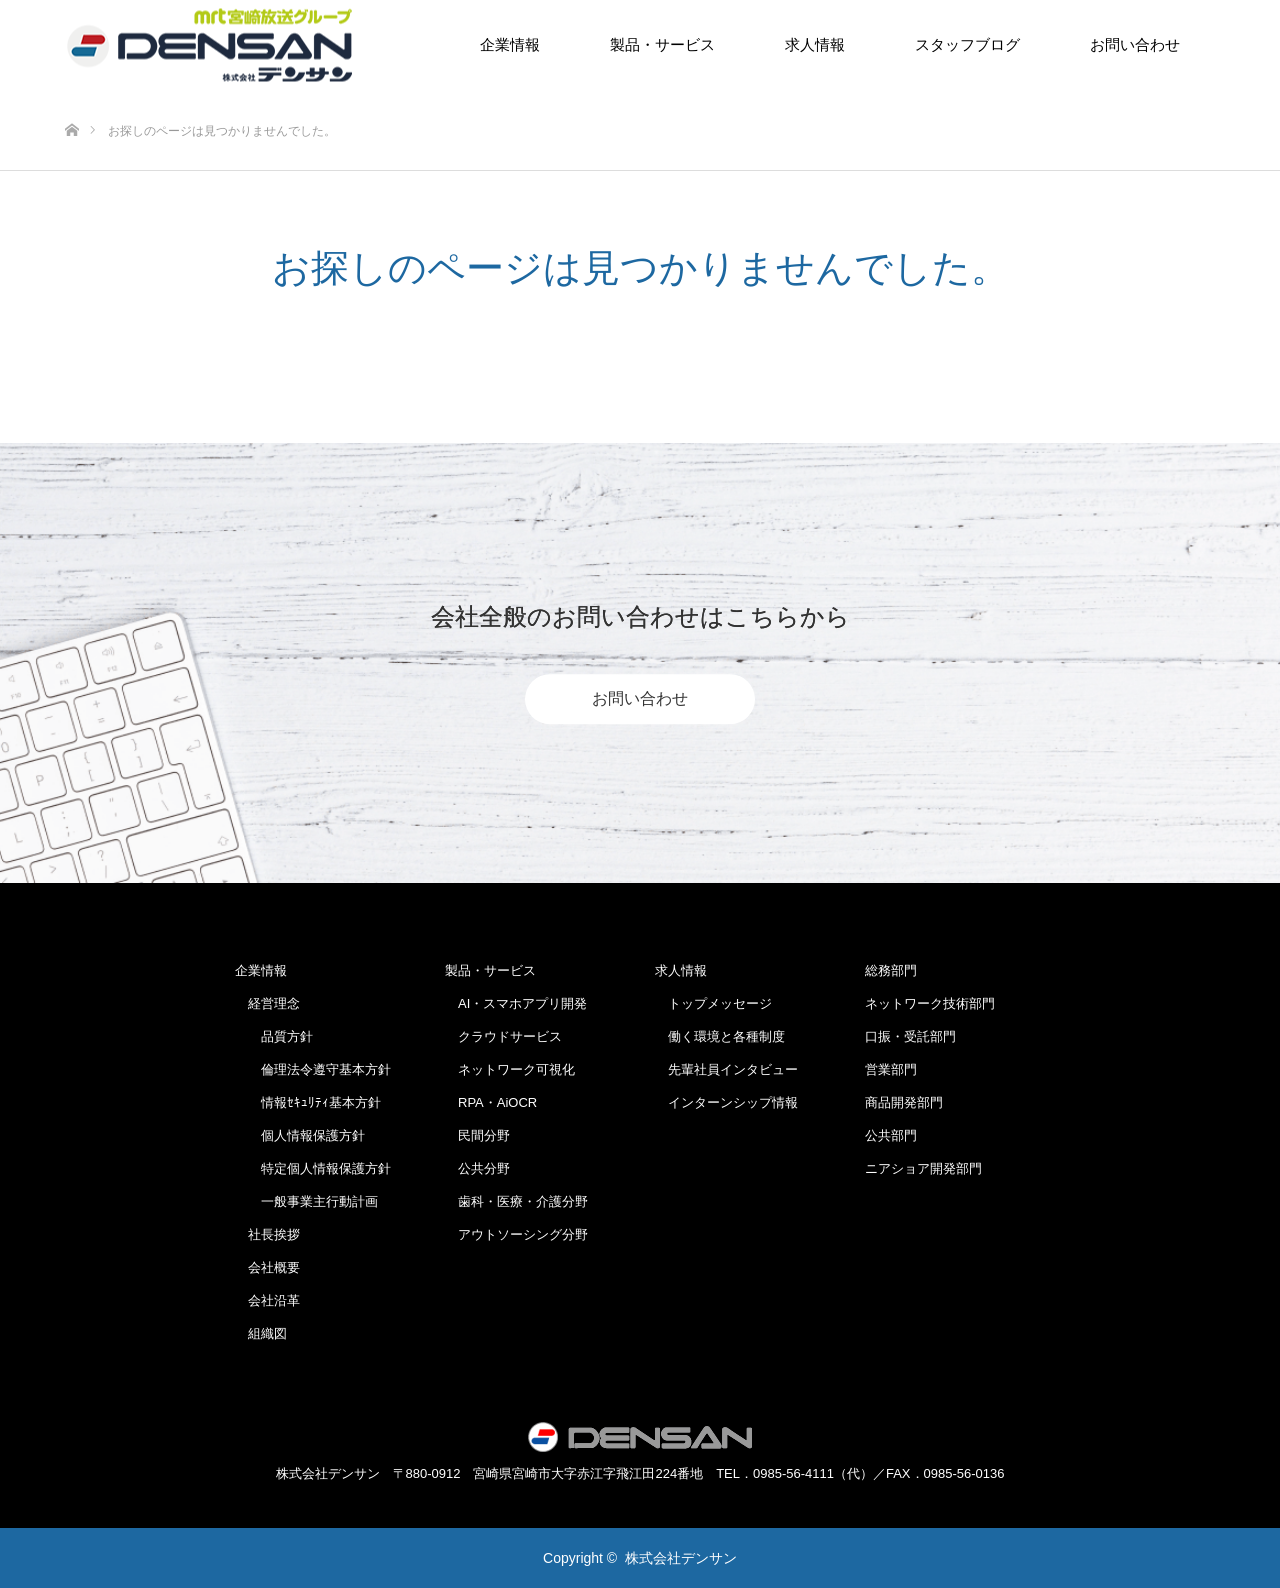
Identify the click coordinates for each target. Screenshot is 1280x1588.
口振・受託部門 (910, 1036)
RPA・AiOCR (491, 1102)
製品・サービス (662, 44)
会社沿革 (267, 1300)
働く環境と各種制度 (720, 1036)
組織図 (261, 1333)
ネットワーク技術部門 (930, 1003)
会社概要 (267, 1267)
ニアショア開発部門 (923, 1168)
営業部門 (891, 1069)
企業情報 (510, 44)
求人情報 (815, 44)
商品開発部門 (904, 1102)
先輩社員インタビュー (726, 1069)
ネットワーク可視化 (510, 1069)
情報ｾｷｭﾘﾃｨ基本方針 (308, 1102)
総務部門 (891, 970)
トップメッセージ (713, 1003)
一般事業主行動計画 (306, 1201)
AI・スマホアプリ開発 (516, 1003)
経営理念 (267, 1003)
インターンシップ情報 (726, 1102)
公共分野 (477, 1168)
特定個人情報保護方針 (313, 1168)
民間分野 (477, 1135)
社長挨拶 (267, 1234)
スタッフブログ (967, 44)
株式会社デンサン (681, 1558)
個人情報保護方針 (300, 1135)
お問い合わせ (1135, 44)
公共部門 (891, 1135)
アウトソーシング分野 (516, 1234)
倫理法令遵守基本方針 (313, 1069)
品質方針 (274, 1036)
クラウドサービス (503, 1036)
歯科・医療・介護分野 (516, 1201)
